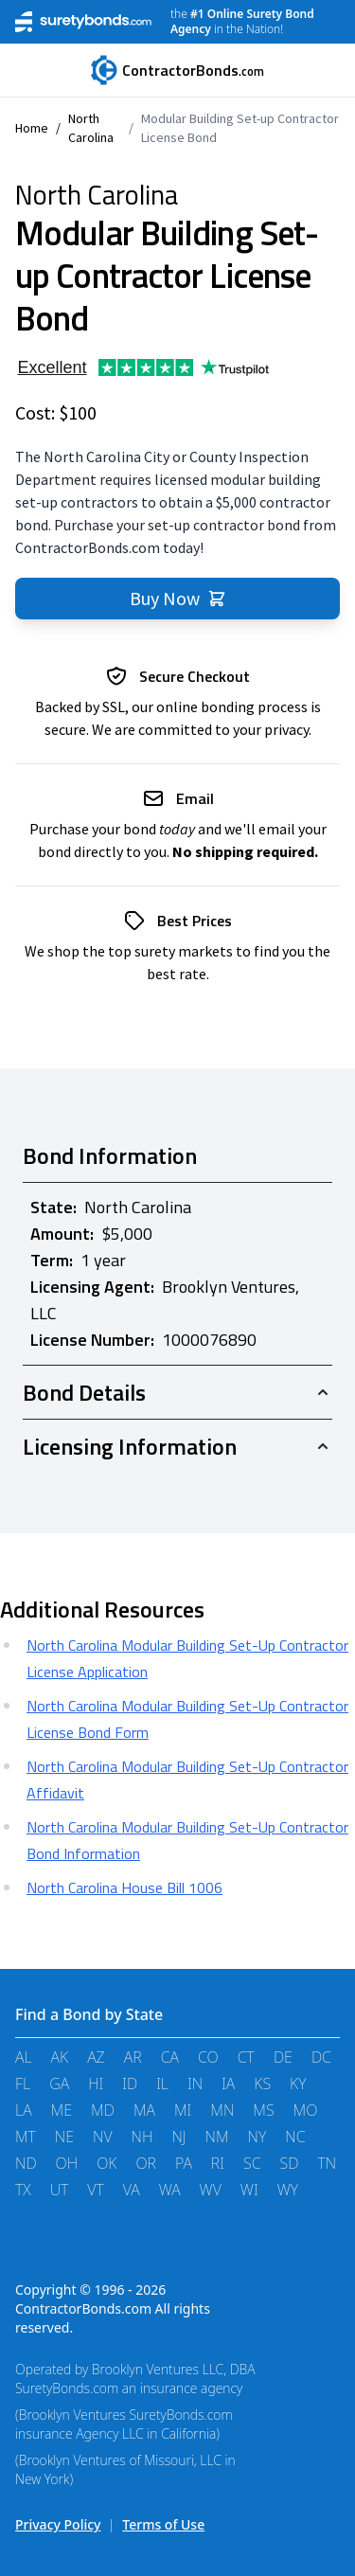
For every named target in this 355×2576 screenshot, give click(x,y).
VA (131, 2189)
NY (257, 2136)
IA (228, 2083)
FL (22, 2083)
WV (211, 2189)
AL (23, 2057)
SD (289, 2163)
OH (67, 2163)
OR (145, 2163)
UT (59, 2189)
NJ (178, 2136)
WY (287, 2189)
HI (95, 2083)
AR (133, 2057)
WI (249, 2189)
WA (170, 2189)
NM (217, 2136)
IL (162, 2083)
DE (283, 2057)
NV (103, 2136)
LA (23, 2110)
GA (59, 2083)
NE (64, 2136)
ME (61, 2110)
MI (182, 2110)
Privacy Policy (57, 2524)
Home (31, 127)
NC (295, 2136)
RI (217, 2163)
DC (321, 2057)
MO (305, 2110)
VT (95, 2189)
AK (60, 2057)
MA (144, 2110)
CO (208, 2057)
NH (142, 2136)
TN (326, 2163)
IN (195, 2083)
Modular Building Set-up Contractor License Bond (240, 128)
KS (262, 2083)
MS (263, 2110)
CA (170, 2057)
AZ (96, 2057)
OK (106, 2163)
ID (129, 2083)
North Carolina (91, 128)
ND (26, 2163)
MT (25, 2136)
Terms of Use (163, 2524)
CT (246, 2057)
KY (298, 2083)
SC (252, 2163)
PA (183, 2163)
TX (23, 2189)
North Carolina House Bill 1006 (124, 1887)
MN (222, 2110)
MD (103, 2110)
